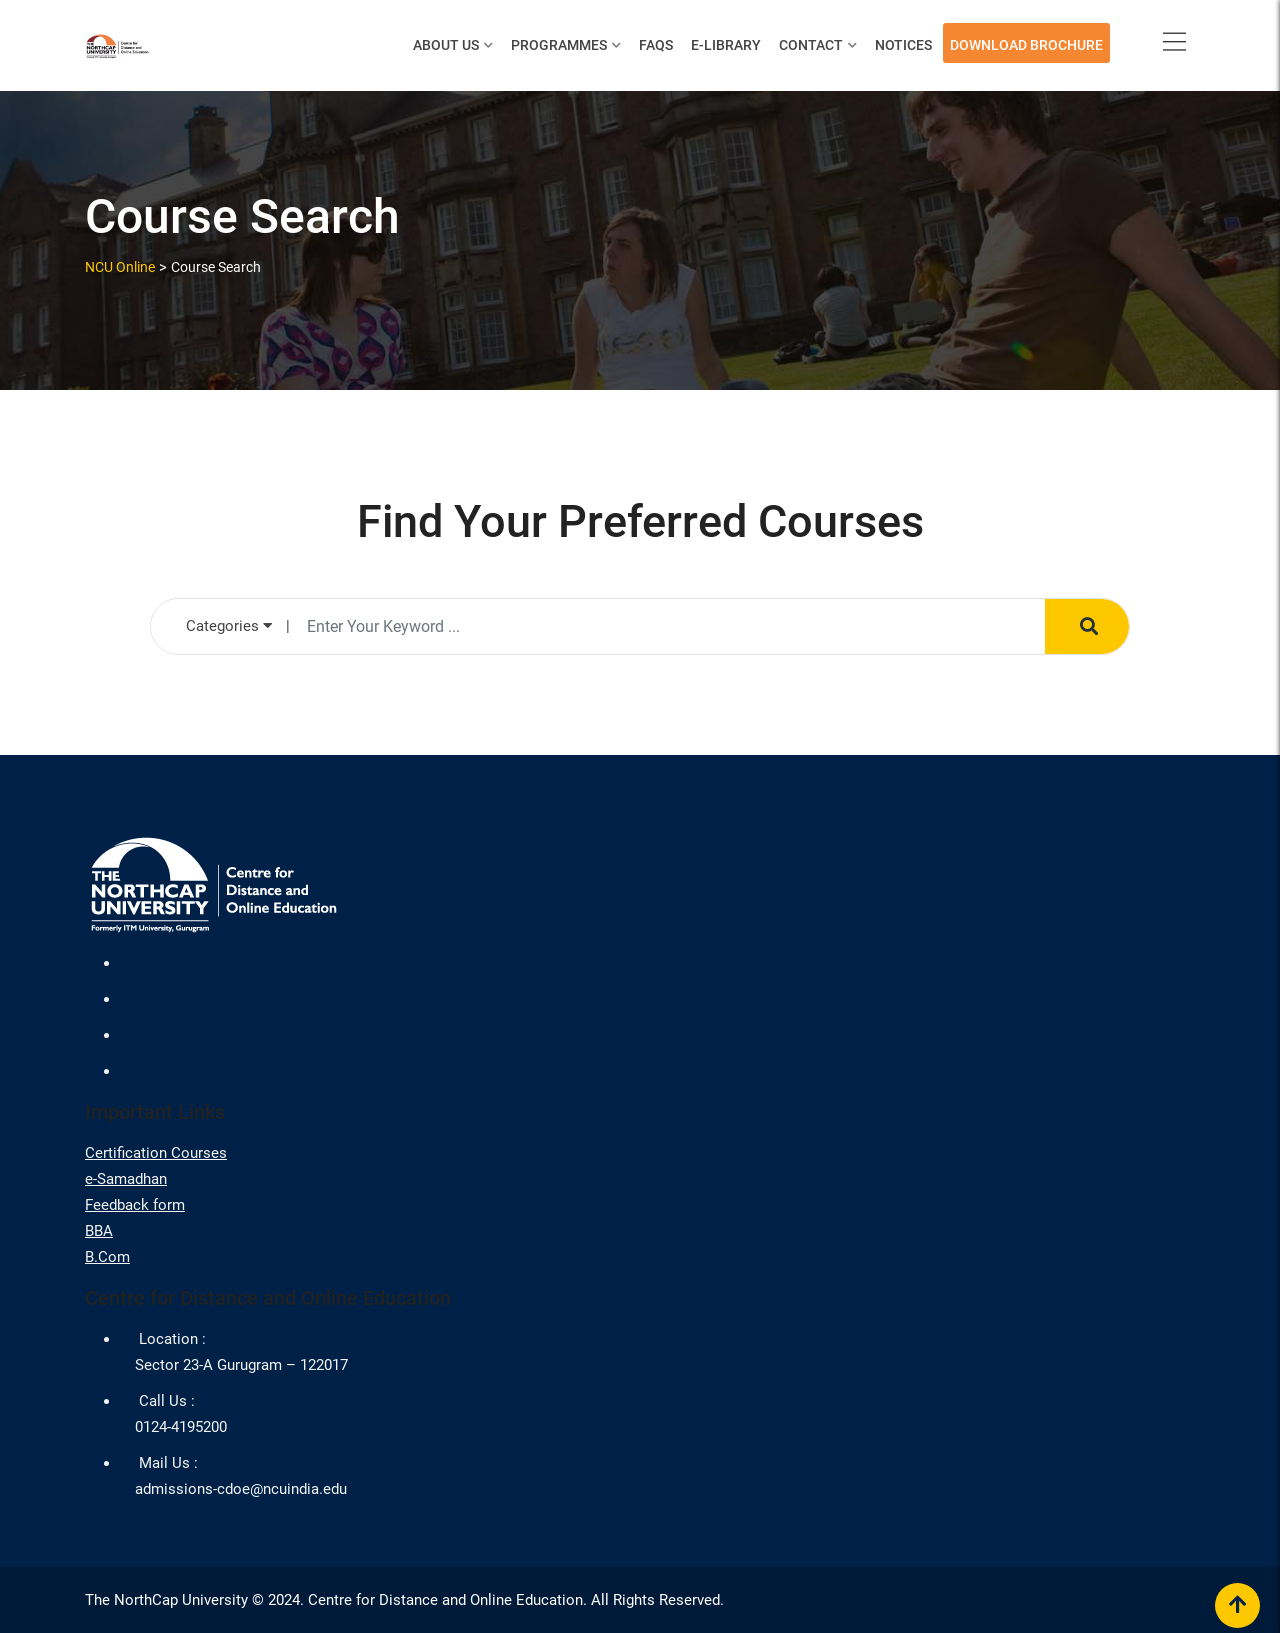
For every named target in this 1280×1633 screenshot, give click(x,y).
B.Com (107, 1257)
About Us (446, 45)
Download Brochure (1026, 45)
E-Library (726, 45)
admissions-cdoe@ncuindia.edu (241, 1489)
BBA (99, 1231)
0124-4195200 (181, 1427)
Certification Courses (156, 1153)
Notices (903, 45)
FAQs (656, 45)
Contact (811, 45)
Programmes (559, 45)
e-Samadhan (126, 1179)
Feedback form (135, 1205)
